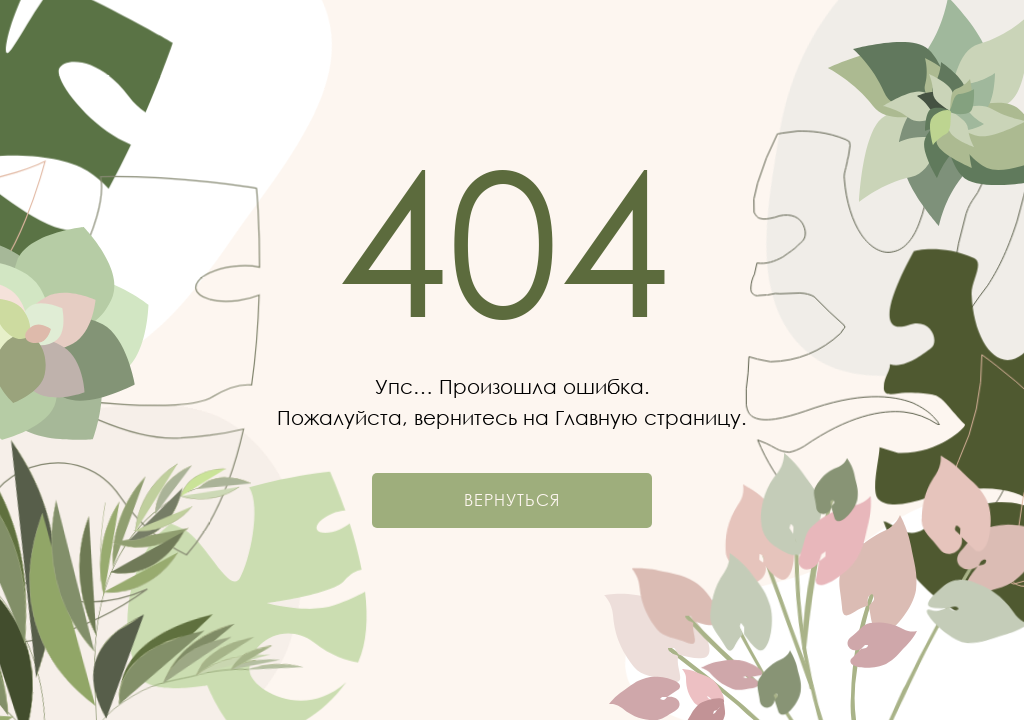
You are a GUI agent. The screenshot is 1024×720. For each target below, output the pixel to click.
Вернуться (512, 500)
